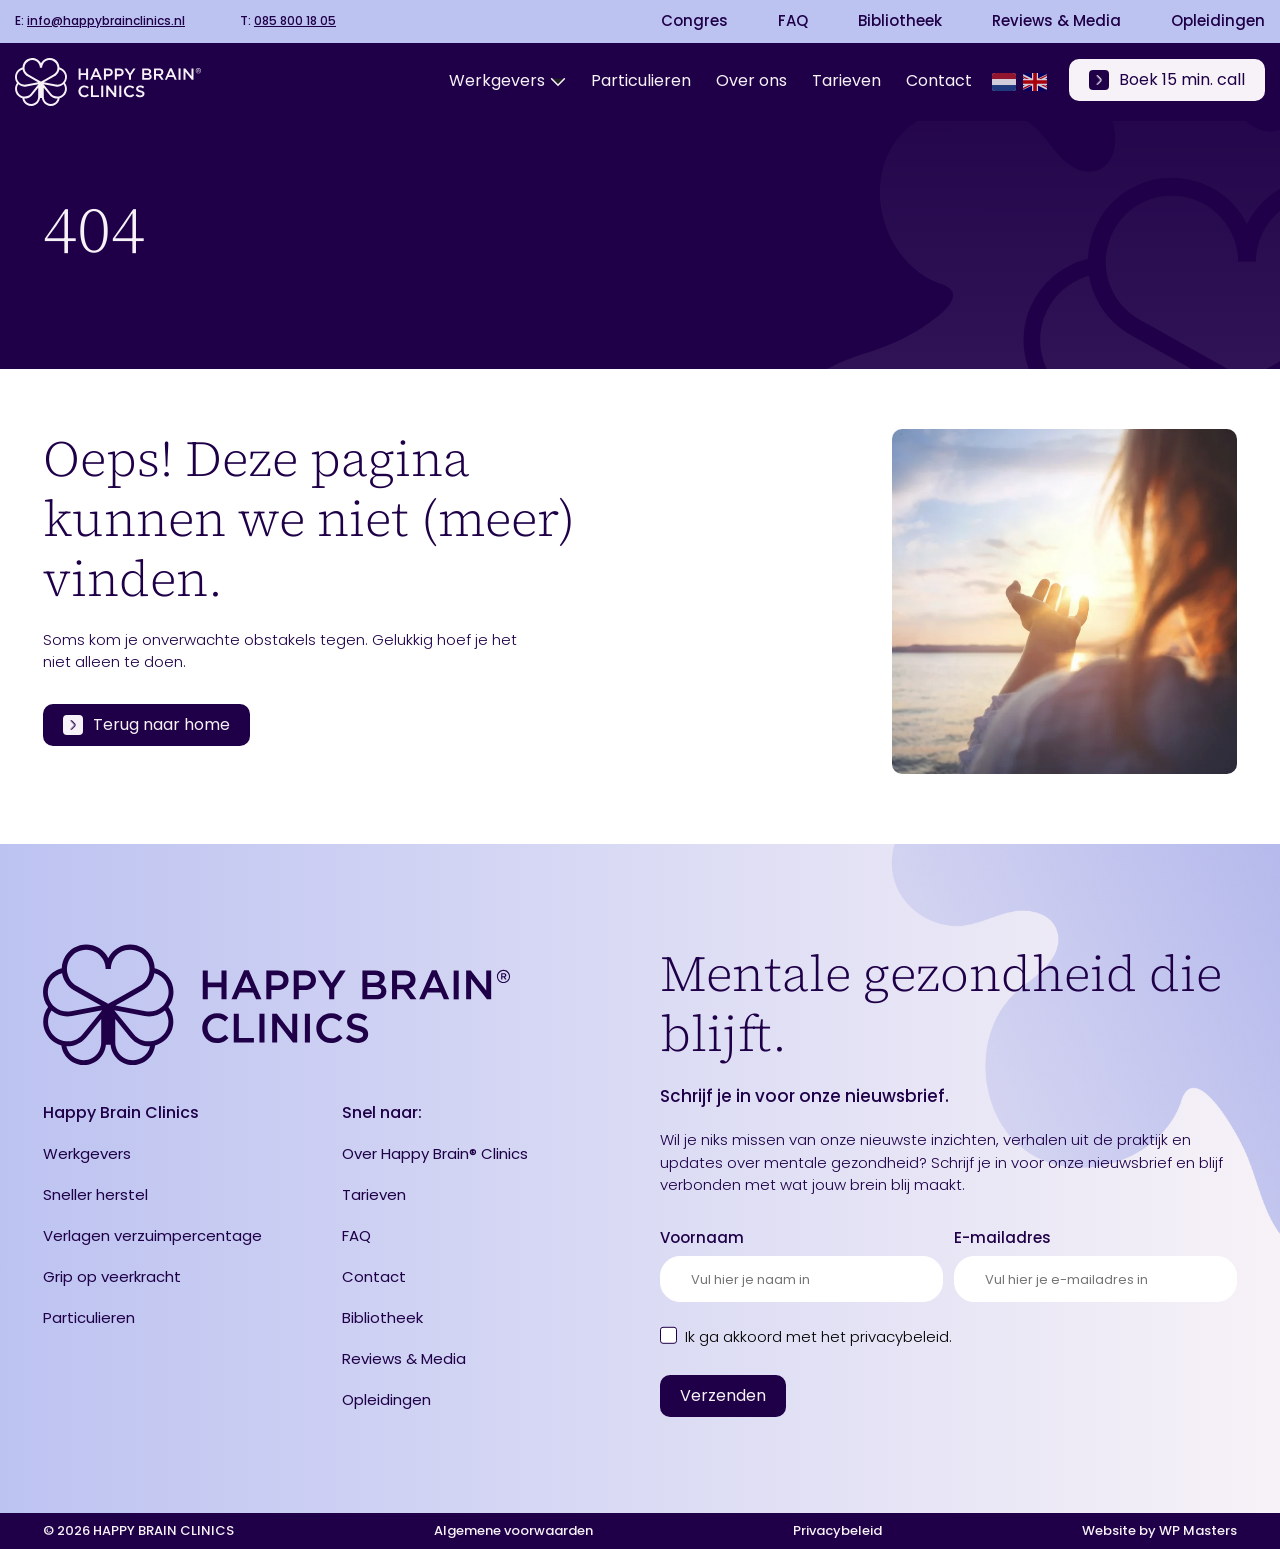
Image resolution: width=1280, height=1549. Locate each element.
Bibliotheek (900, 20)
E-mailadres (1002, 1237)
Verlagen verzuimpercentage (152, 1235)
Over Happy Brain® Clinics (435, 1153)
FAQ (793, 20)
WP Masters (1198, 1530)
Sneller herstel (95, 1194)
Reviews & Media (1056, 20)
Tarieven (374, 1194)
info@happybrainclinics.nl (106, 20)
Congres (694, 20)
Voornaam (702, 1237)
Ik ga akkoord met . (818, 1336)
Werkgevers (87, 1153)
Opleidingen (1218, 20)
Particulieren (89, 1317)
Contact (374, 1276)
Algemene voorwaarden (513, 1530)
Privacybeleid (837, 1530)
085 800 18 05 (295, 20)
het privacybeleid (885, 1336)
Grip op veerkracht (112, 1276)
